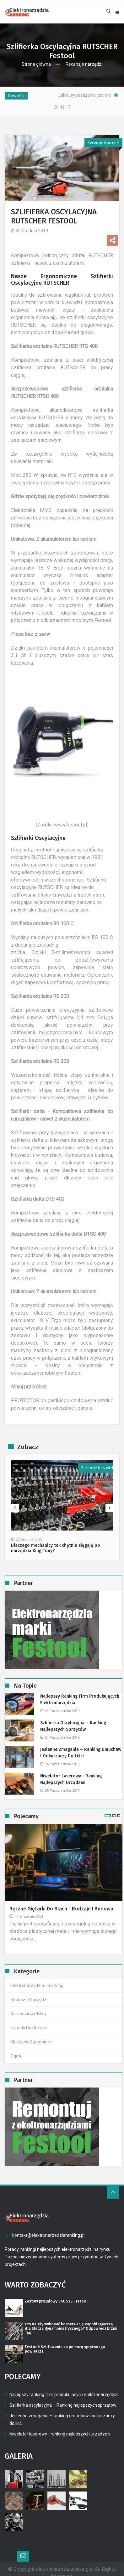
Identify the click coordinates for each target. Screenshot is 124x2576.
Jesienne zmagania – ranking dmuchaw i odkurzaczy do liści (80, 1745)
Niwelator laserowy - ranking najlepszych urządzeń (71, 1772)
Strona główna (36, 64)
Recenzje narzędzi (84, 64)
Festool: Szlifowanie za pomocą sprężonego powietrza (65, 2341)
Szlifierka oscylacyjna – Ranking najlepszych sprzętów (73, 1719)
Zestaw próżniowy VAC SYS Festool (56, 2294)
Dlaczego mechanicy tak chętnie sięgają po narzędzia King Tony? (55, 1541)
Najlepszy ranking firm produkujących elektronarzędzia (79, 1692)
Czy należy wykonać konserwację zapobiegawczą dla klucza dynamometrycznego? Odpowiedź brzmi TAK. (71, 2321)
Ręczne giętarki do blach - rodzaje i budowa (61, 1901)
